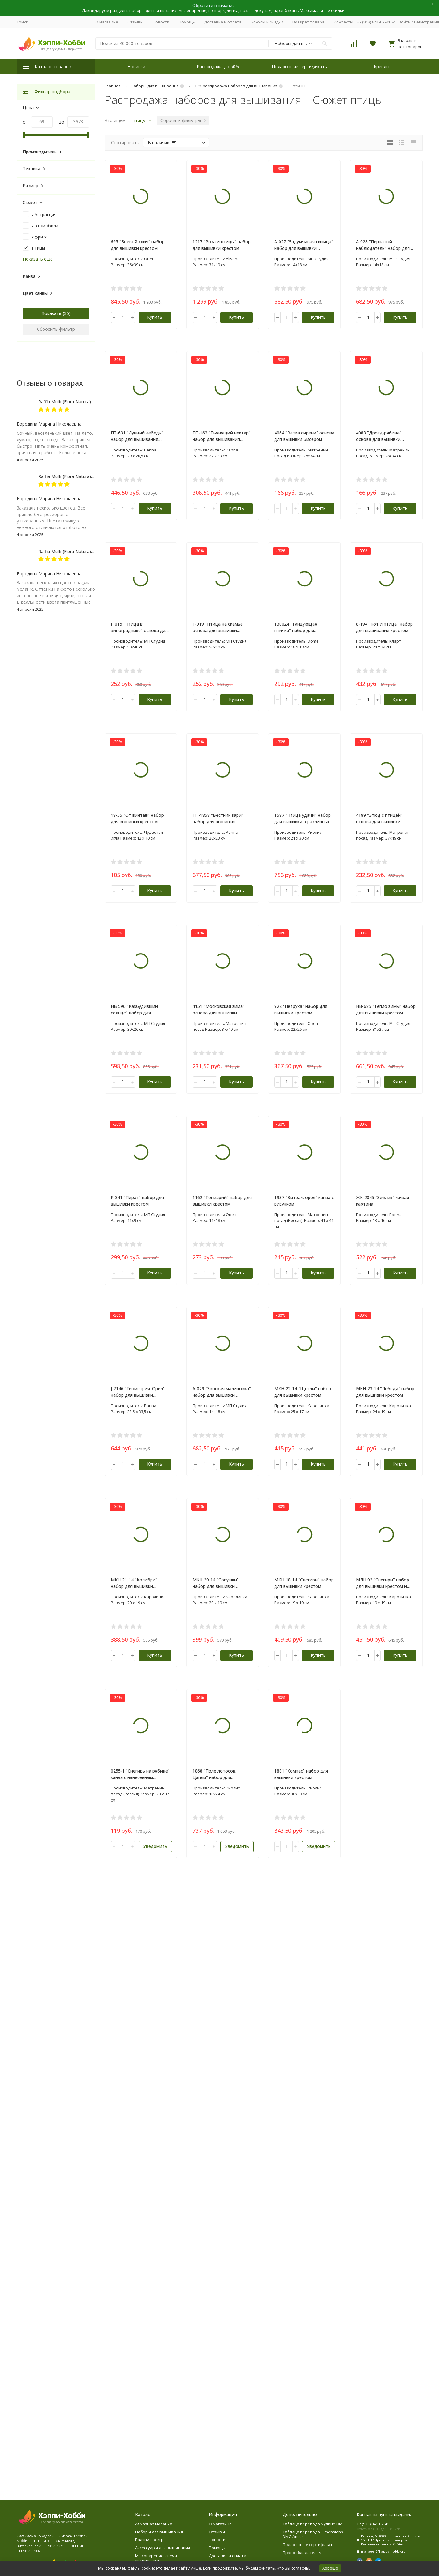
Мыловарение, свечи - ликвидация (157, 2558)
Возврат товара (308, 22)
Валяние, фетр (149, 2539)
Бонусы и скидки (267, 22)
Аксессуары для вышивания (162, 2547)
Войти (405, 22)
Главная (113, 86)
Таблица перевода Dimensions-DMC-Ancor (313, 2534)
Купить (154, 317)
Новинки (136, 66)
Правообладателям (302, 2552)
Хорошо (330, 2568)
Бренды (381, 66)
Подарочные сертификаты (300, 66)
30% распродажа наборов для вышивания (235, 86)
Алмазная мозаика (153, 2524)
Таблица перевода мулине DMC (314, 2524)
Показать (51, 313)
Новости (161, 22)
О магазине (106, 22)
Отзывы (135, 22)
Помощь (187, 22)
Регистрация (426, 22)
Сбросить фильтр (56, 329)
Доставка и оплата (223, 22)
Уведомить (155, 1846)
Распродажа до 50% (218, 66)
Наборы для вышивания (155, 86)
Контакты (343, 22)
